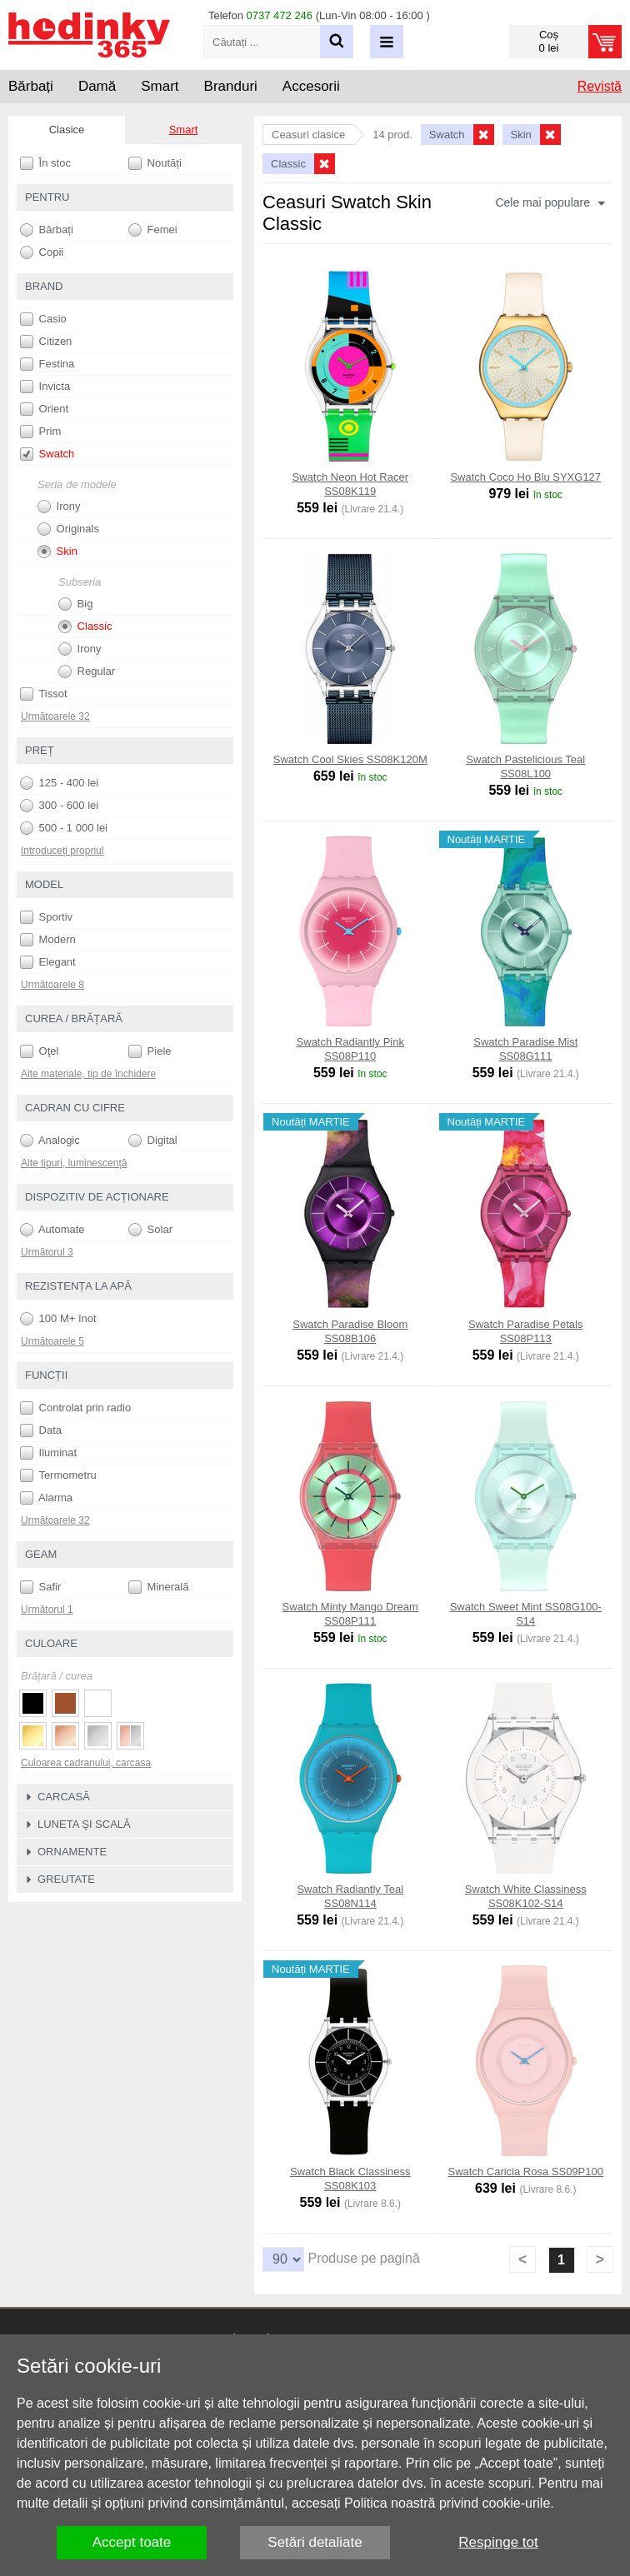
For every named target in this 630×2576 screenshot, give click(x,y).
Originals (68, 529)
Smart (183, 129)
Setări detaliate (315, 2542)
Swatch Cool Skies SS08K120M (350, 759)
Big (75, 604)
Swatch (47, 454)
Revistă (600, 86)
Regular (86, 671)
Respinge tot (498, 2542)
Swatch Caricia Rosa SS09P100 (525, 2171)
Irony (59, 506)
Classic (85, 626)
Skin (58, 551)
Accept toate (132, 2542)
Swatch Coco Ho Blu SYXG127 (525, 477)
